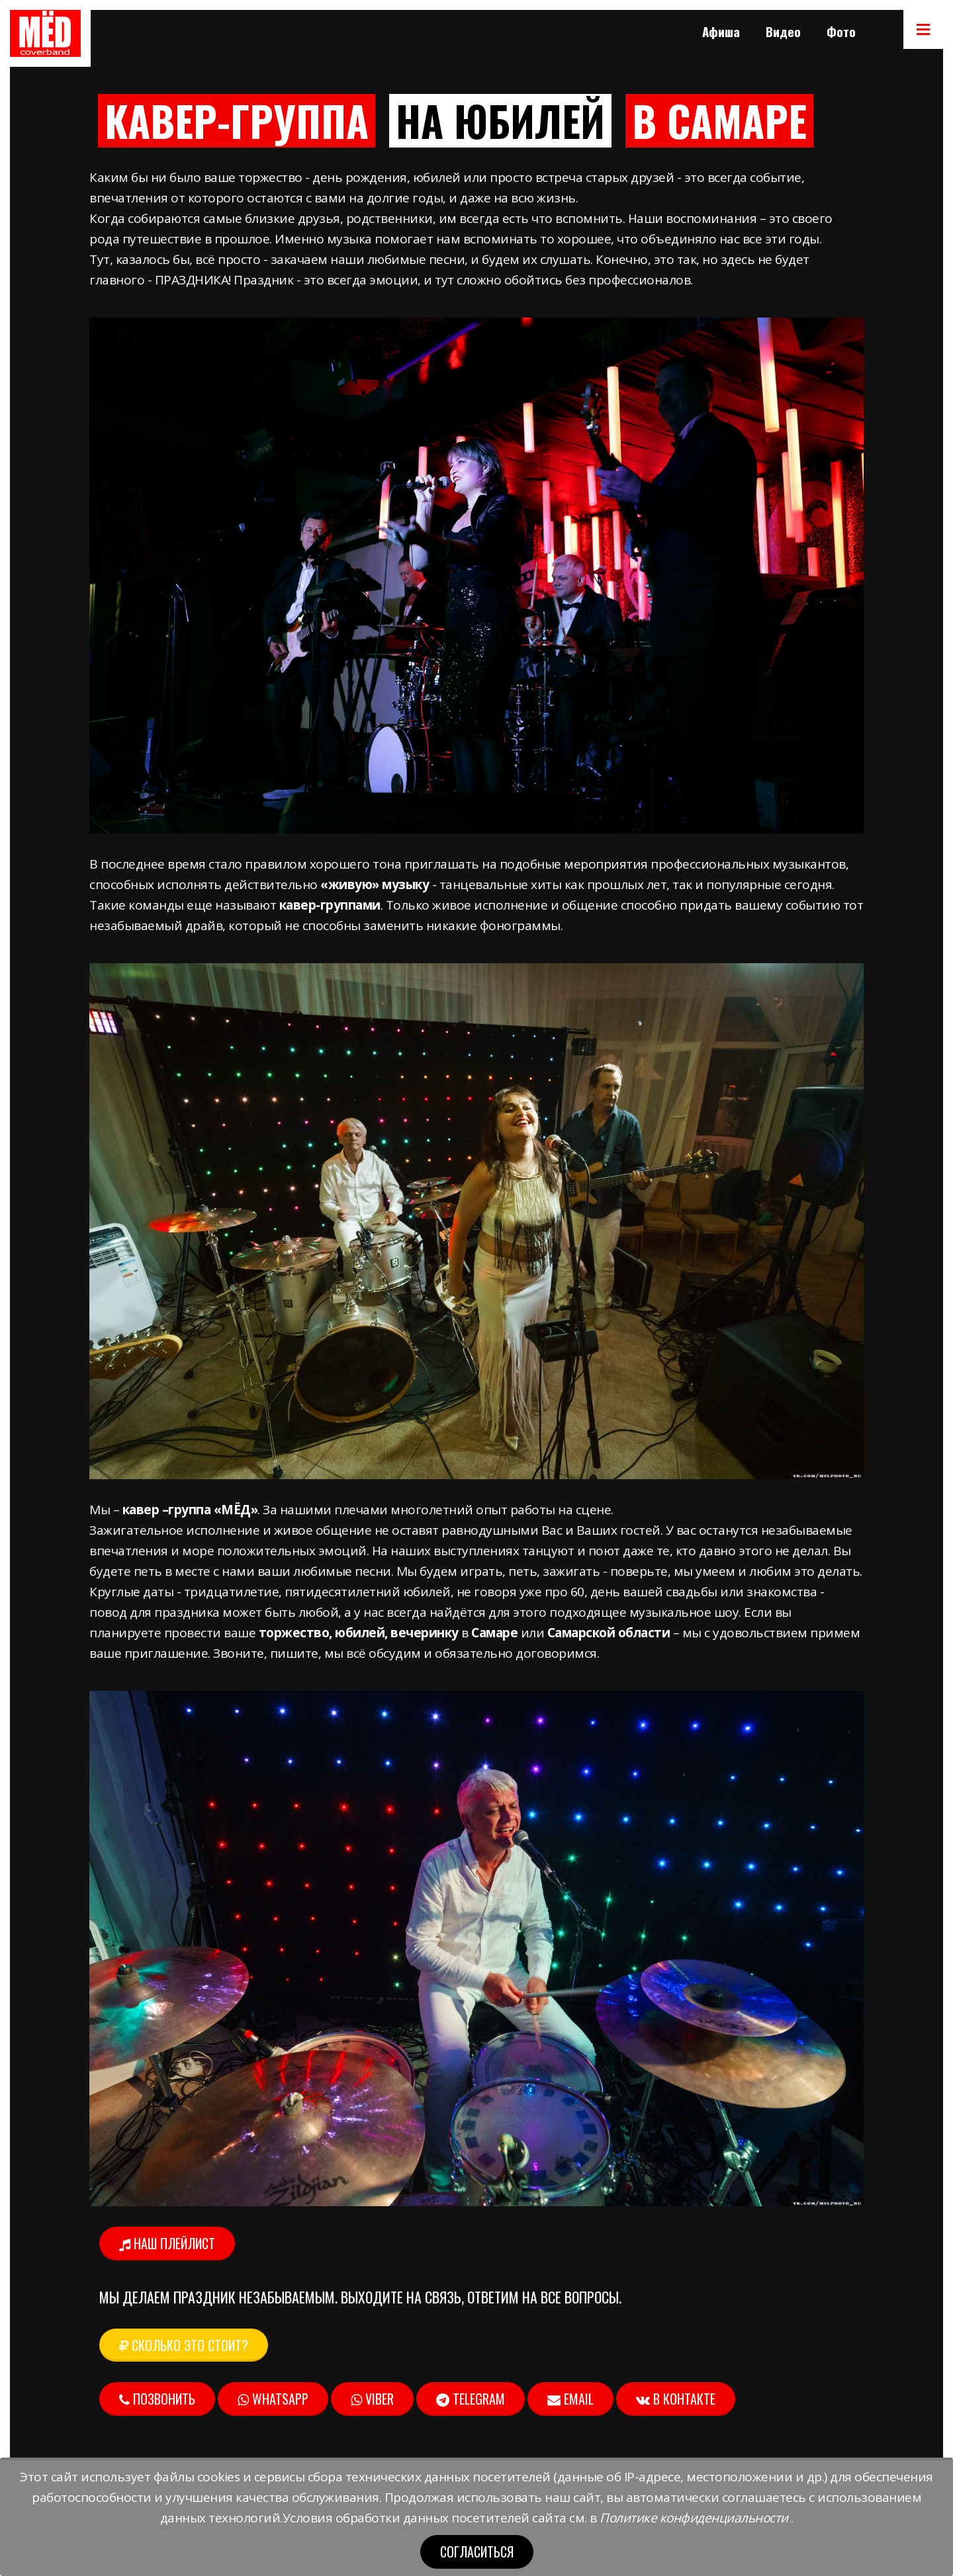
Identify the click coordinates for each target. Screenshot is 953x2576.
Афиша (721, 31)
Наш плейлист (167, 2243)
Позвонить (157, 2399)
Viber (372, 2399)
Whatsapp (273, 2399)
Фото (841, 31)
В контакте (675, 2399)
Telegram (470, 2399)
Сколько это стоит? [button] (183, 2345)
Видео (783, 31)
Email (570, 2399)
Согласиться (477, 2551)
